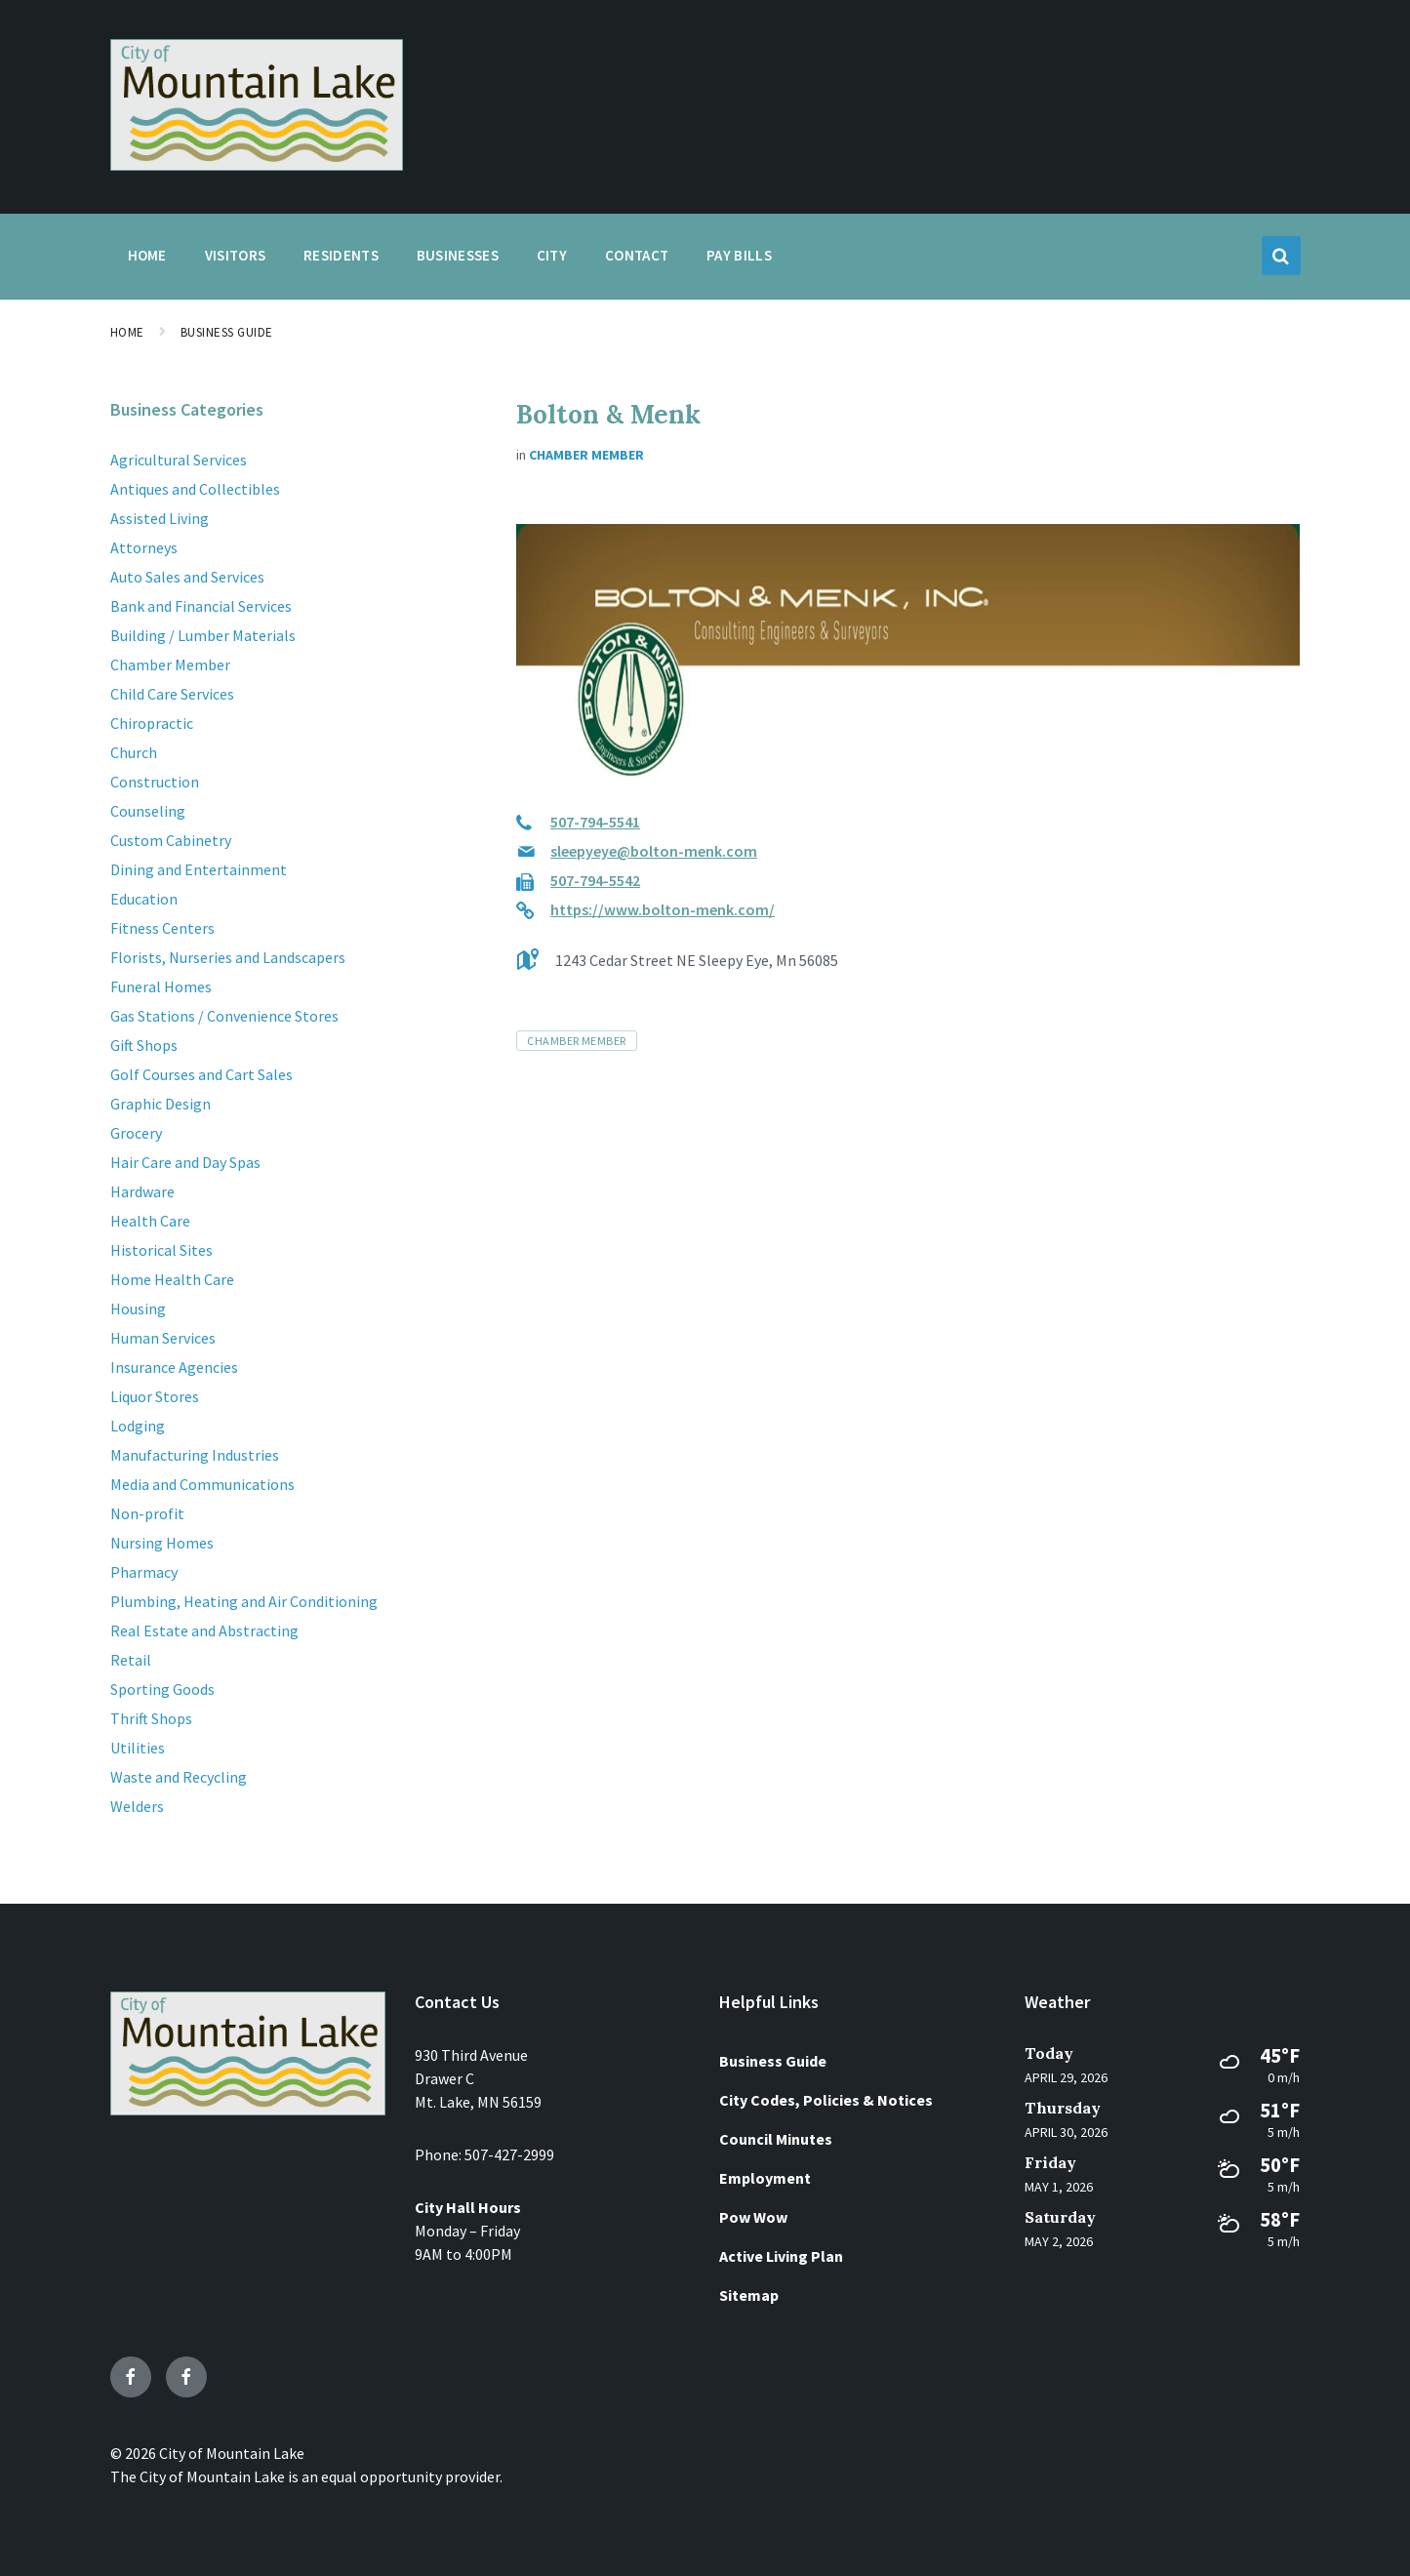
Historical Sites (161, 1250)
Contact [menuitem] (636, 255)
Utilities (137, 1747)
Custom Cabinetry (170, 840)
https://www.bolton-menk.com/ (662, 909)
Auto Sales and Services (187, 576)
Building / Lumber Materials (203, 635)
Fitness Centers (162, 928)
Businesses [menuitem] (458, 255)
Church (133, 752)
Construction (154, 781)
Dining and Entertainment (198, 869)
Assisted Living (159, 518)
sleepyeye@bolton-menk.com (653, 851)
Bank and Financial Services (201, 606)
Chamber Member (586, 454)
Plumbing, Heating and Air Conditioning (244, 1601)
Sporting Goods (162, 1689)
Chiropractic (151, 723)
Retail (130, 1660)
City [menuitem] (552, 255)
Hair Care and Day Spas (185, 1162)
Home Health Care (172, 1279)
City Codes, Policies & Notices (826, 2100)
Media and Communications (202, 1484)
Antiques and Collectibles (195, 489)
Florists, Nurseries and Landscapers (227, 957)
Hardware (142, 1191)
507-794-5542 (595, 880)
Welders (137, 1806)
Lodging (137, 1425)
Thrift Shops (151, 1718)
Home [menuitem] (147, 255)
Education (144, 898)
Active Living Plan (781, 2256)
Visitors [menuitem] (235, 255)
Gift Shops (144, 1045)
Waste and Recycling (178, 1777)
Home (127, 332)
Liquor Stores (154, 1396)
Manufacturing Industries (194, 1455)
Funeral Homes (161, 986)
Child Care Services (172, 694)
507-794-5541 (595, 821)
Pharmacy (144, 1572)
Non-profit (147, 1513)
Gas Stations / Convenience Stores (224, 1016)
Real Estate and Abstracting (204, 1630)
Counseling (147, 811)
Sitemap (749, 2295)
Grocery (136, 1133)
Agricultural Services (178, 459)
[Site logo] (256, 165)
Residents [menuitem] (341, 255)
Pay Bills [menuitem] (739, 255)
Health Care (150, 1220)
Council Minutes (775, 2139)
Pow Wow (753, 2217)
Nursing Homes (162, 1542)
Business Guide (227, 332)
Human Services (163, 1338)
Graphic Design (160, 1103)
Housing (138, 1308)
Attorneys (144, 547)
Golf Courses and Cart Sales (201, 1074)
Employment (765, 2178)
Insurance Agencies (174, 1367)
